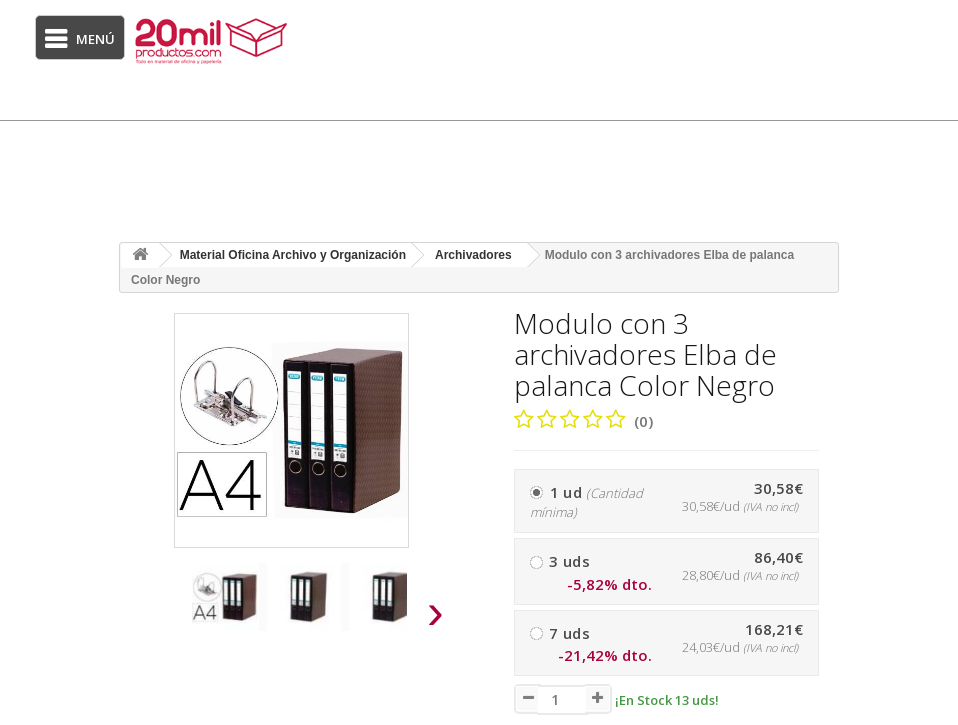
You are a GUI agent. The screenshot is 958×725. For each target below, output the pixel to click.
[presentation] (148, 617)
